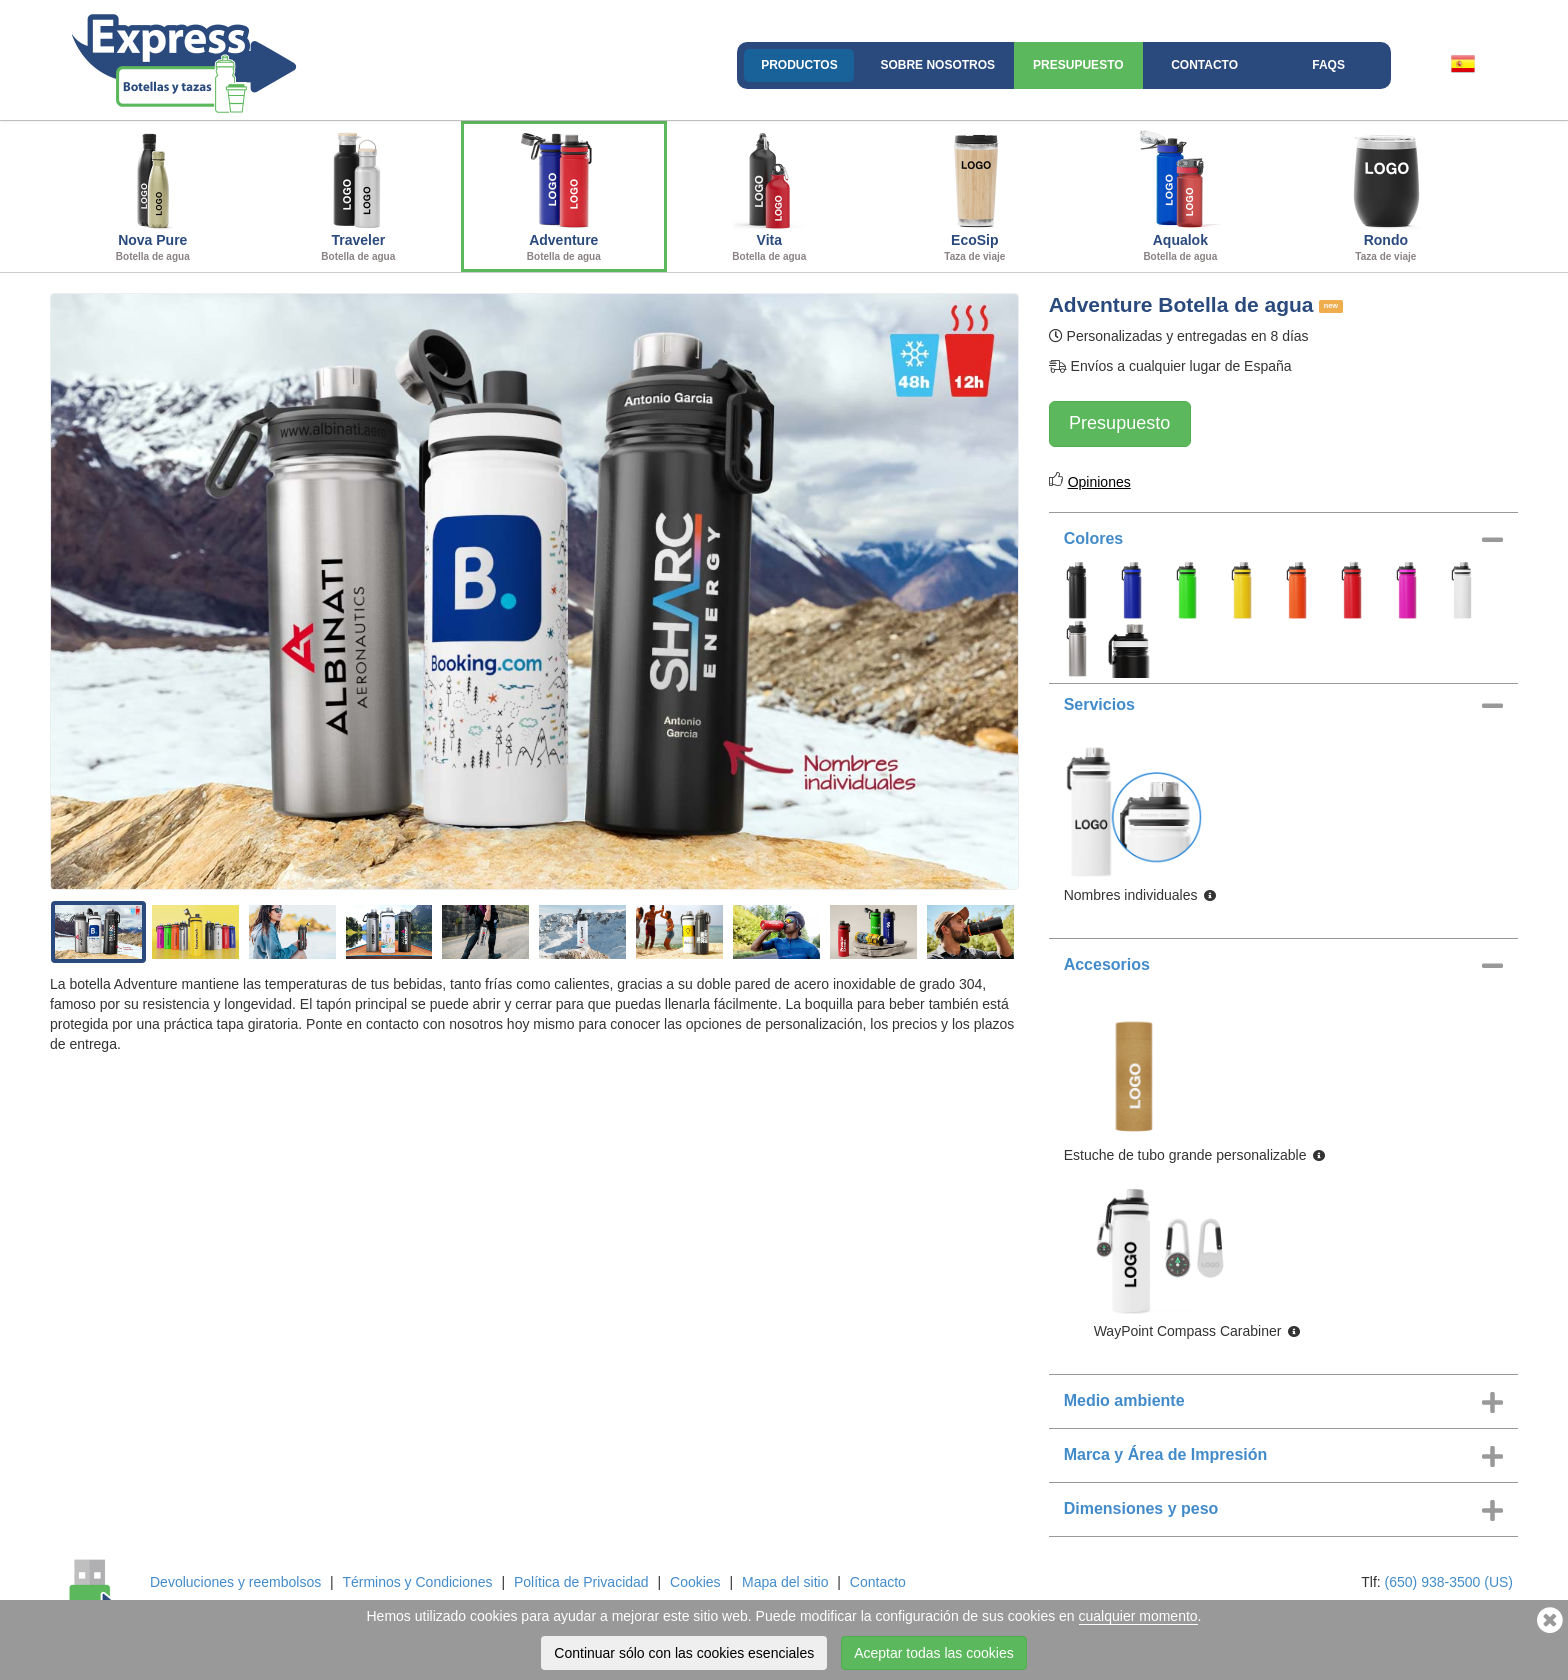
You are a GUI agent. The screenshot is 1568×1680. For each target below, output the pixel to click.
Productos (799, 65)
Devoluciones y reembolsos (235, 1582)
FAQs (1328, 65)
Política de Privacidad (581, 1582)
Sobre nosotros (937, 65)
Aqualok (1181, 194)
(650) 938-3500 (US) (1449, 1582)
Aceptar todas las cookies (934, 1653)
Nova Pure (153, 194)
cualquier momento (1138, 1616)
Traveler (359, 194)
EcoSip (975, 194)
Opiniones (1099, 482)
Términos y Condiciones (417, 1582)
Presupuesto (1078, 65)
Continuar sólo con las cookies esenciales (684, 1653)
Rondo (1386, 194)
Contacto (1204, 65)
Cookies (695, 1582)
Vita (770, 194)
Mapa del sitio (785, 1582)
